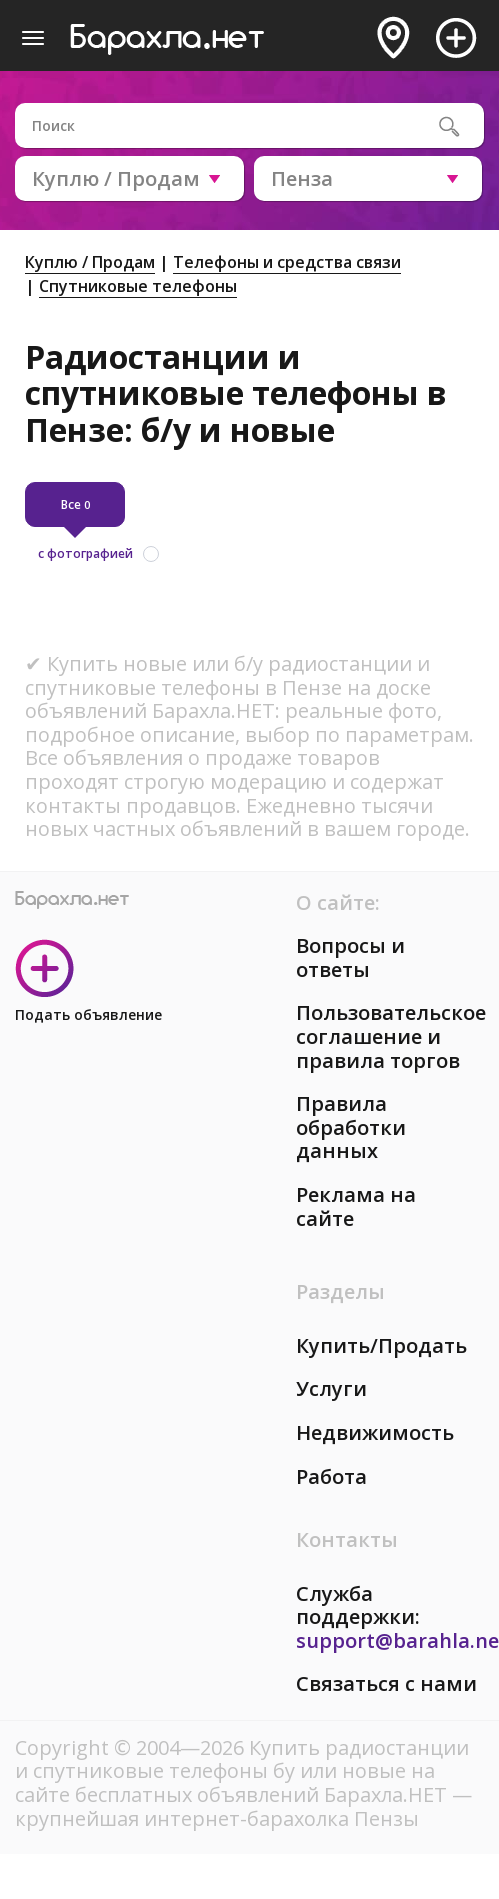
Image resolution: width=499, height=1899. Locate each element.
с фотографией (85, 553)
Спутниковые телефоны (138, 286)
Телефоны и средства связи (287, 262)
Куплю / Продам (90, 262)
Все (75, 504)
